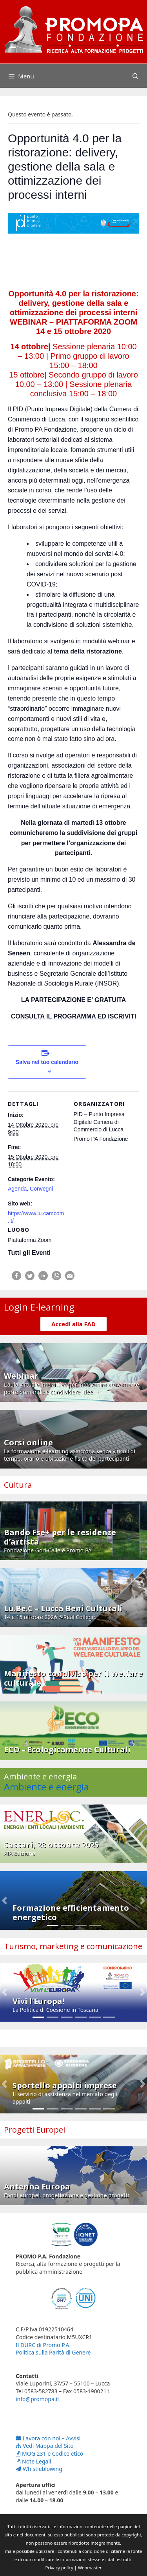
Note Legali (33, 2461)
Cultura (18, 1485)
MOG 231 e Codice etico (49, 2453)
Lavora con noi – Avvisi (48, 2438)
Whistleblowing (39, 2469)
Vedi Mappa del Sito (45, 2445)
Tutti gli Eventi (29, 1252)
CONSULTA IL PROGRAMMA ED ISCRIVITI (73, 1016)
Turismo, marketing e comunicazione (73, 1946)
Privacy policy (59, 2568)
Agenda (17, 1188)
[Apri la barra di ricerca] (135, 76)
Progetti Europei (34, 2129)
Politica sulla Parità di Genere (53, 2352)
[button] (4, 1900)
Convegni (41, 1188)
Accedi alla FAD (73, 1324)
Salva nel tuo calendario (47, 1062)
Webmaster (90, 2568)
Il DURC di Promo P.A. (43, 2345)
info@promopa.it (37, 2399)
